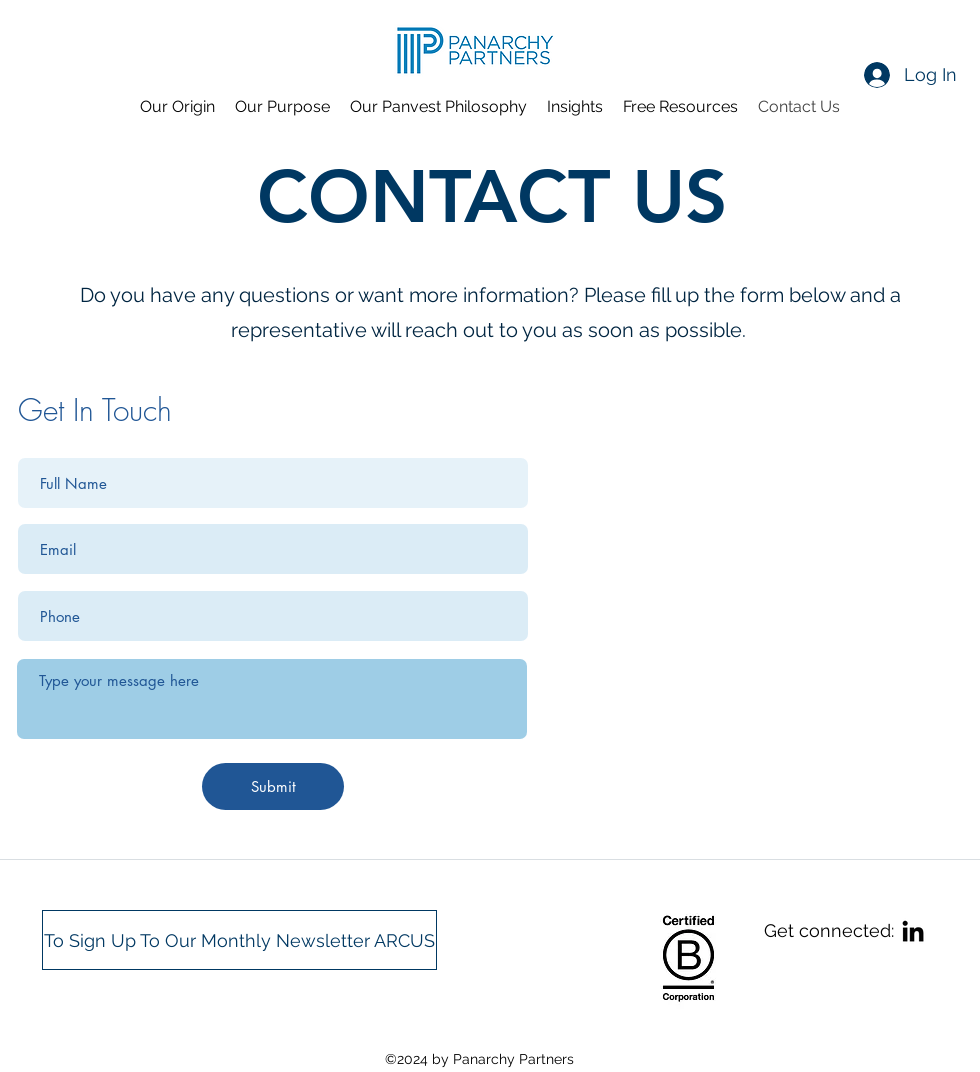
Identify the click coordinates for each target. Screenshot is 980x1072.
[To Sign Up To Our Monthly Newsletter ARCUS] (239, 940)
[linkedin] (913, 931)
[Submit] (273, 786)
